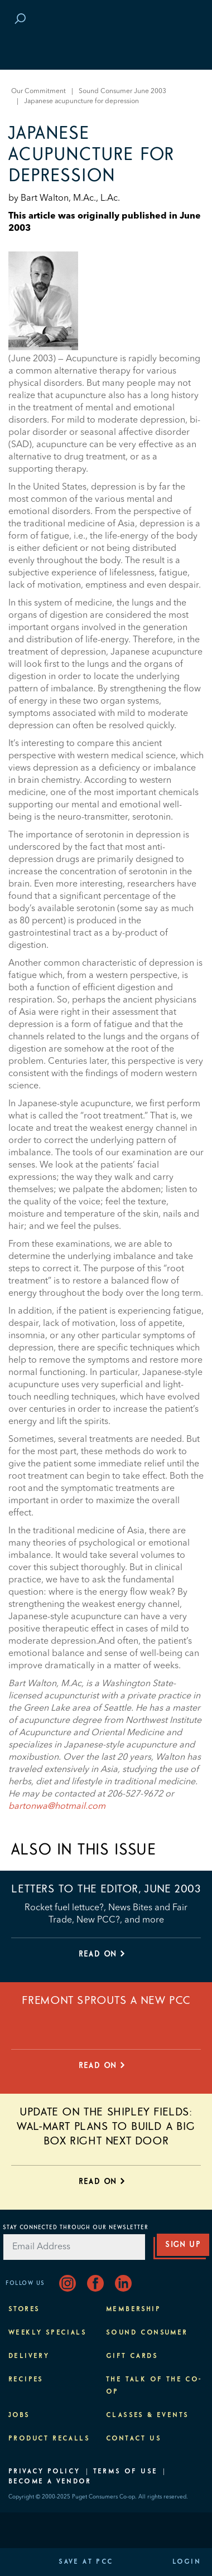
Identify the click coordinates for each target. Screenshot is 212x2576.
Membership (133, 2309)
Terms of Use (125, 2471)
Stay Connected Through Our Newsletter (75, 2227)
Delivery (28, 2356)
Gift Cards (132, 2356)
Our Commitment (38, 91)
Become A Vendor (49, 2481)
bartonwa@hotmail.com (56, 1806)
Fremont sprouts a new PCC (106, 2000)
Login (186, 2562)
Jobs (19, 2415)
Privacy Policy (44, 2471)
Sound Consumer (147, 2333)
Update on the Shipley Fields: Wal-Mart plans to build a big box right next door (106, 2127)
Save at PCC (86, 2562)
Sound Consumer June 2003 (122, 91)
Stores (24, 2309)
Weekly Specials (47, 2333)
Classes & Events (147, 2415)
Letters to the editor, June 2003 (105, 1889)
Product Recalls (49, 2438)
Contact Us (133, 2438)
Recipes (26, 2379)
